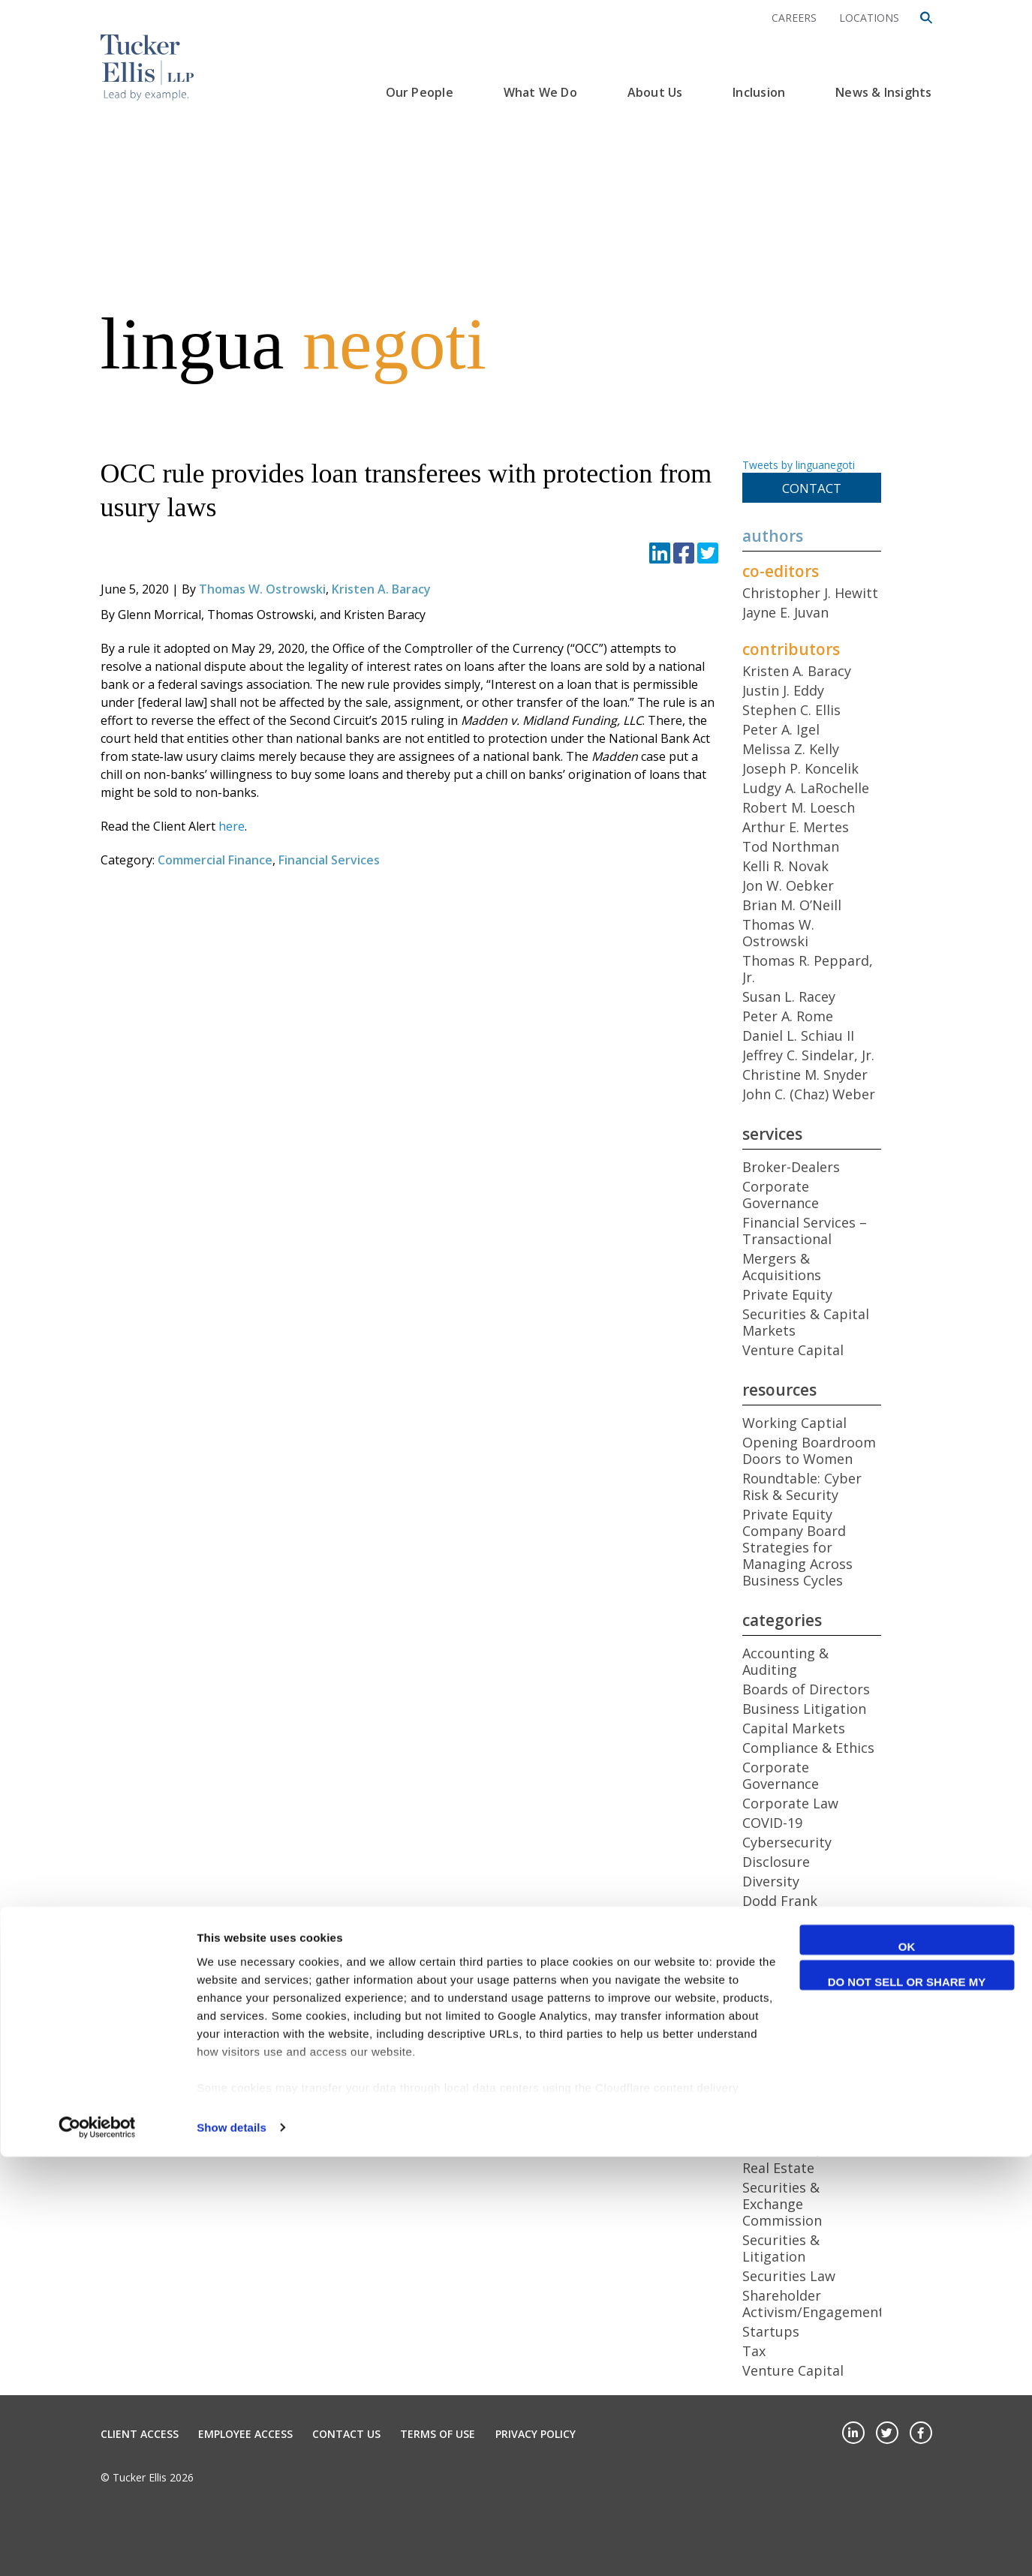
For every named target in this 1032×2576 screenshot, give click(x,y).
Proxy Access (783, 2129)
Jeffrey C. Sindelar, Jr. (808, 1055)
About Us (655, 92)
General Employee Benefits (800, 1967)
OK (907, 2365)
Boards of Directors (806, 1689)
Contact (811, 488)
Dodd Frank (779, 1901)
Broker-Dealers (791, 1167)
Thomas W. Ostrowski (262, 589)
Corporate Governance (780, 1194)
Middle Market (789, 2090)
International (784, 2034)
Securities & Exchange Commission (782, 2203)
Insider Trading (791, 2015)
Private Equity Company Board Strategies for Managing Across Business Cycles (797, 1547)
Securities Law (788, 2276)
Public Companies (800, 2148)
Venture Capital (793, 1350)
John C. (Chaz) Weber (808, 1094)
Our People (419, 92)
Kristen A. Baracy (381, 589)
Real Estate (778, 2168)
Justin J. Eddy (783, 690)
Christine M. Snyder (805, 1075)
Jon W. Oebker (788, 885)
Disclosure (776, 1862)
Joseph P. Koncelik (800, 768)
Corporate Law (790, 1803)
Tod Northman (790, 846)
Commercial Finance (215, 860)
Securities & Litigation (781, 2248)
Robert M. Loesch (798, 807)
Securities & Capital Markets (805, 1322)
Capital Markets (793, 1728)
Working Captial (794, 1423)
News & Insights (883, 92)
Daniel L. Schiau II (798, 1035)
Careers (794, 18)
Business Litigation (804, 1709)
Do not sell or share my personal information (907, 2402)
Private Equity (787, 1294)
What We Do (540, 92)
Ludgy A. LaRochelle (805, 788)
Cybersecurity (787, 1842)
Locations (869, 18)
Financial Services (329, 860)
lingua (293, 343)
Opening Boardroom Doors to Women (809, 1450)
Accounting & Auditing (785, 1661)
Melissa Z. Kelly (790, 749)
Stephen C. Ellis (791, 710)
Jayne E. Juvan (785, 612)
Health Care (780, 1995)
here (231, 826)
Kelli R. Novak (785, 866)
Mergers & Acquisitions (781, 1266)
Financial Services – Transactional (804, 1230)
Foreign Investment (805, 1940)
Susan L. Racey (788, 996)
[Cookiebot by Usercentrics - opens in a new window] (97, 2546)
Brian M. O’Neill (791, 905)
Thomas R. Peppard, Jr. (807, 968)
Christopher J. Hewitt (810, 593)
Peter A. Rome (787, 1016)
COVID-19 (772, 1823)
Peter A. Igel (781, 729)
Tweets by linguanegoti (798, 465)
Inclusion (759, 92)
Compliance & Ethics (808, 1748)
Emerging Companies (811, 1920)
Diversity (770, 1881)
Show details (231, 2546)
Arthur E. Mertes (795, 827)
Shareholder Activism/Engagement (813, 2303)
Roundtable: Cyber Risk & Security (802, 1486)
